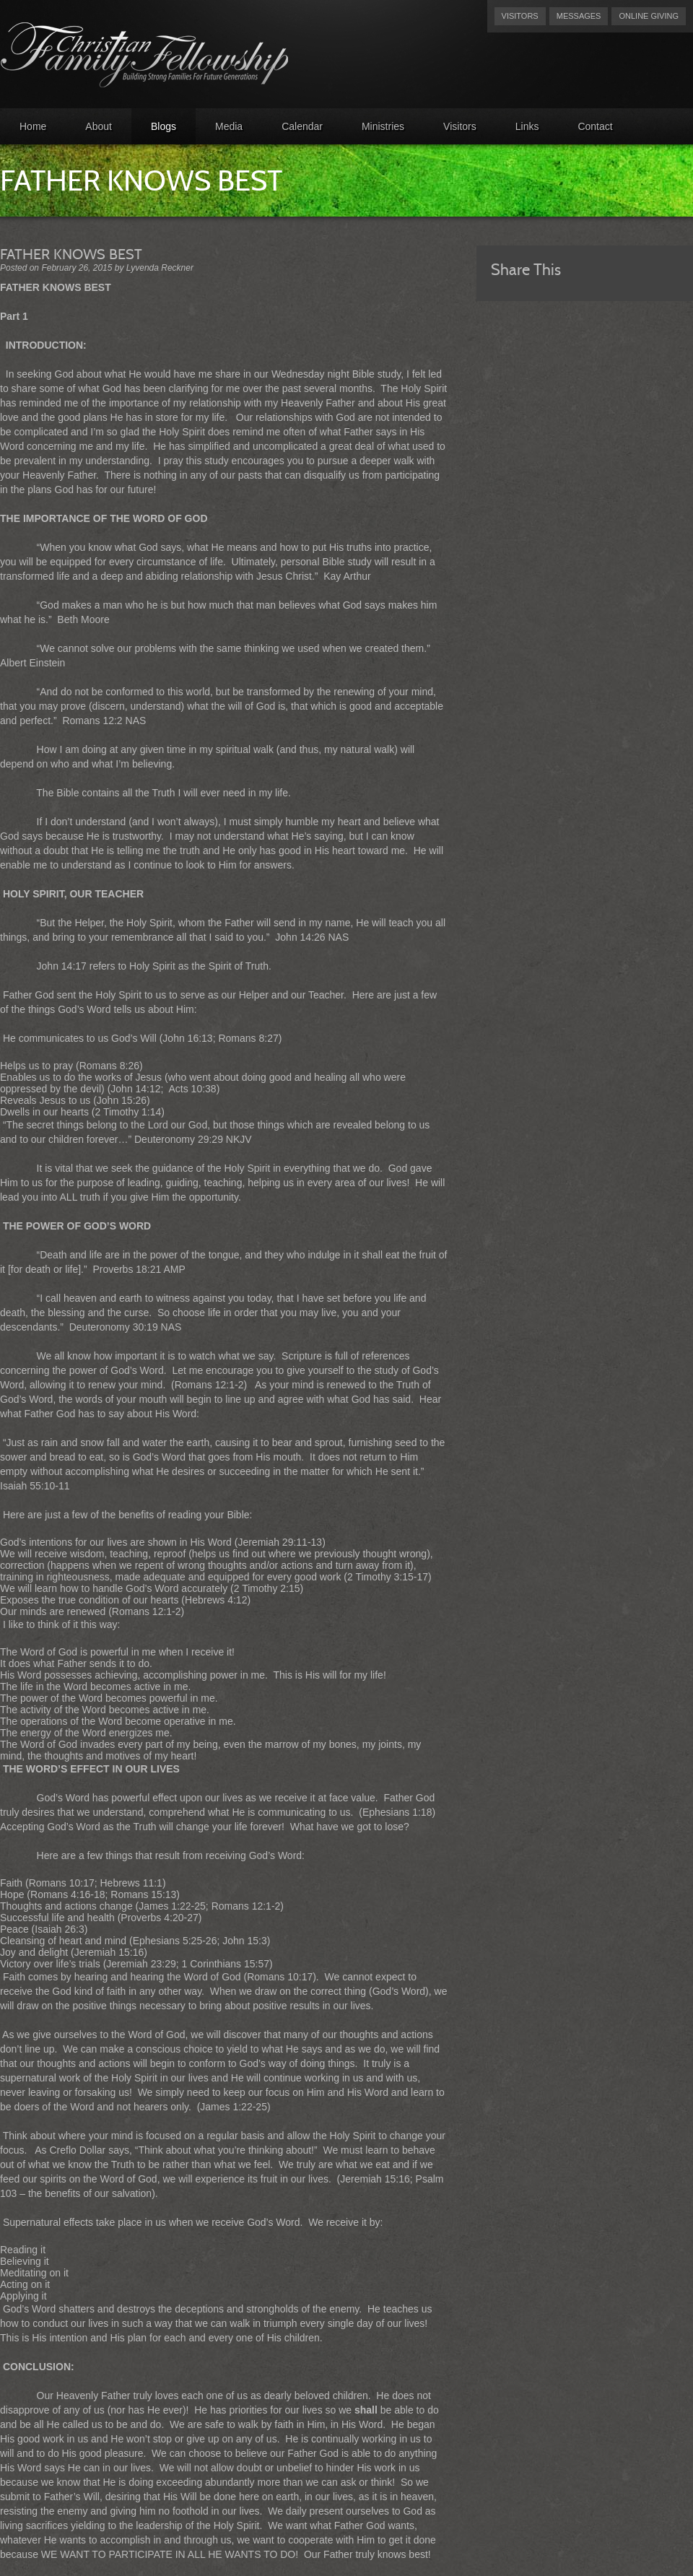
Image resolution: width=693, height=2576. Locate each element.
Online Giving (649, 16)
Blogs (163, 126)
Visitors (520, 16)
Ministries (383, 126)
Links (527, 126)
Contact (595, 126)
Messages (579, 16)
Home (32, 126)
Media (229, 126)
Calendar (302, 126)
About (98, 126)
